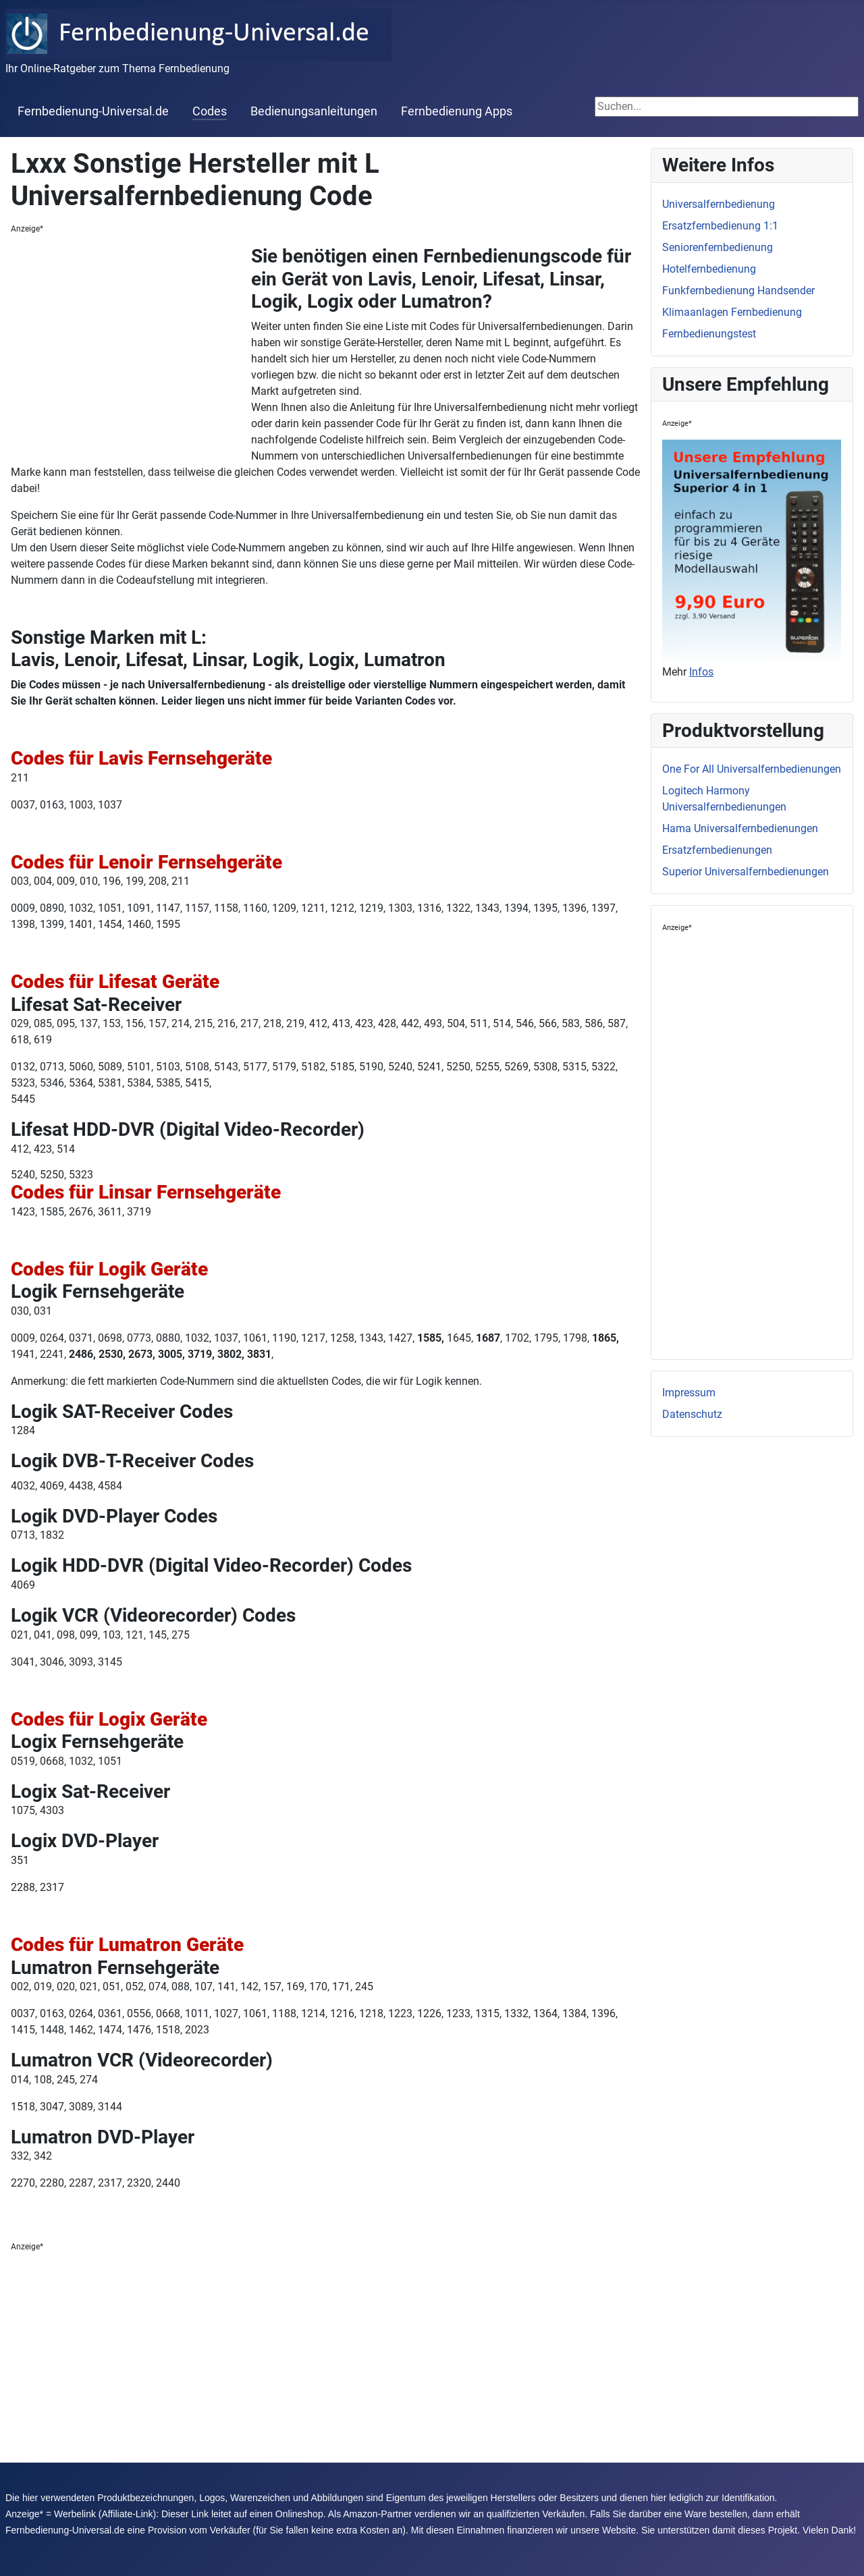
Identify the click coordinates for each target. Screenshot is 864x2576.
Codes (209, 111)
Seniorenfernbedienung (717, 247)
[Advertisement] (131, 346)
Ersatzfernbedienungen (717, 850)
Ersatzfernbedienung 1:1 (720, 225)
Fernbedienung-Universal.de (93, 111)
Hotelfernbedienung (709, 269)
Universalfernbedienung (718, 204)
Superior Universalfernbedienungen (745, 871)
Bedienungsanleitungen (313, 111)
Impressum (689, 1392)
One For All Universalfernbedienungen (751, 769)
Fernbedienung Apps (456, 111)
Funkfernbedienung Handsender (738, 290)
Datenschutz (692, 1414)
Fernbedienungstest (709, 333)
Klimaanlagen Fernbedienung (732, 312)
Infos (701, 671)
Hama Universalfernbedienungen (740, 828)
